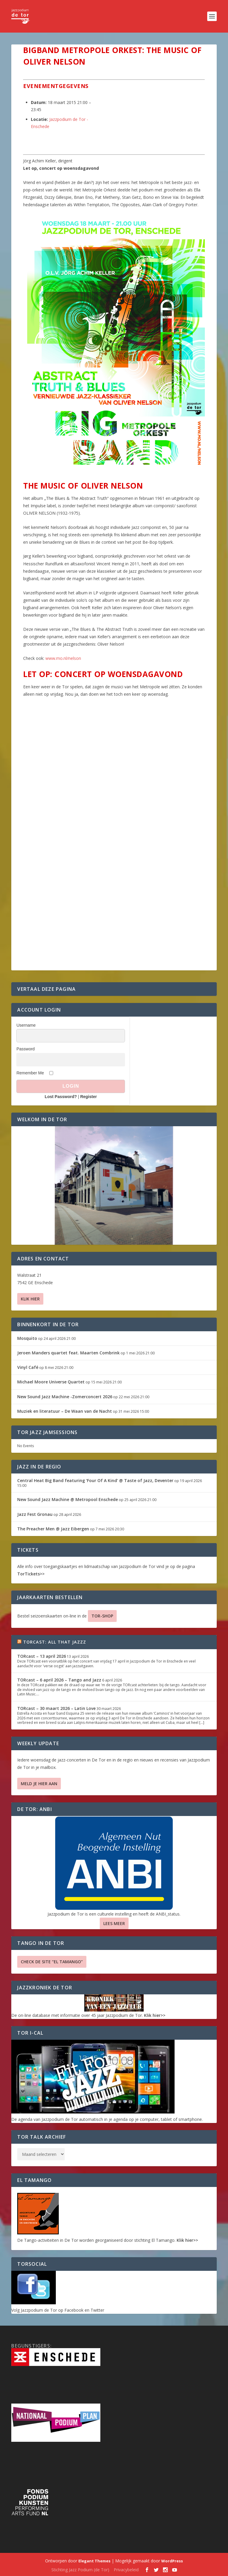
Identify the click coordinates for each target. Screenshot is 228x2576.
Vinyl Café (27, 1367)
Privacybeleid (126, 2569)
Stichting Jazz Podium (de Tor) (80, 2569)
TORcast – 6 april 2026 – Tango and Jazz (59, 1680)
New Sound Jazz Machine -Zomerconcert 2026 (64, 1396)
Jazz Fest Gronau (35, 1514)
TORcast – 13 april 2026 (41, 1656)
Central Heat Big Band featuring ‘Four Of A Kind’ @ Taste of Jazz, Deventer (95, 1480)
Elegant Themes (94, 2561)
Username (26, 1025)
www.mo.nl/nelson (63, 658)
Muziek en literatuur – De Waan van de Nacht (64, 1411)
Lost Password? (61, 1096)
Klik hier (30, 1299)
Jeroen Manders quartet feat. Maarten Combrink (68, 1353)
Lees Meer (114, 1923)
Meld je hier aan (39, 1783)
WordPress (172, 2561)
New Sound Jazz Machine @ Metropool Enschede (67, 1499)
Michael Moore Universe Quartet (51, 1382)
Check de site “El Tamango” (52, 1961)
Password (25, 1049)
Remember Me (30, 1073)
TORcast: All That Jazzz (54, 1642)
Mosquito (27, 1338)
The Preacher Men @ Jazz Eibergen (53, 1529)
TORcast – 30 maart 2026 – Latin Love (56, 1708)
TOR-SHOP (102, 1616)
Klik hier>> (154, 2015)
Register (88, 1096)
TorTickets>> (31, 1574)
